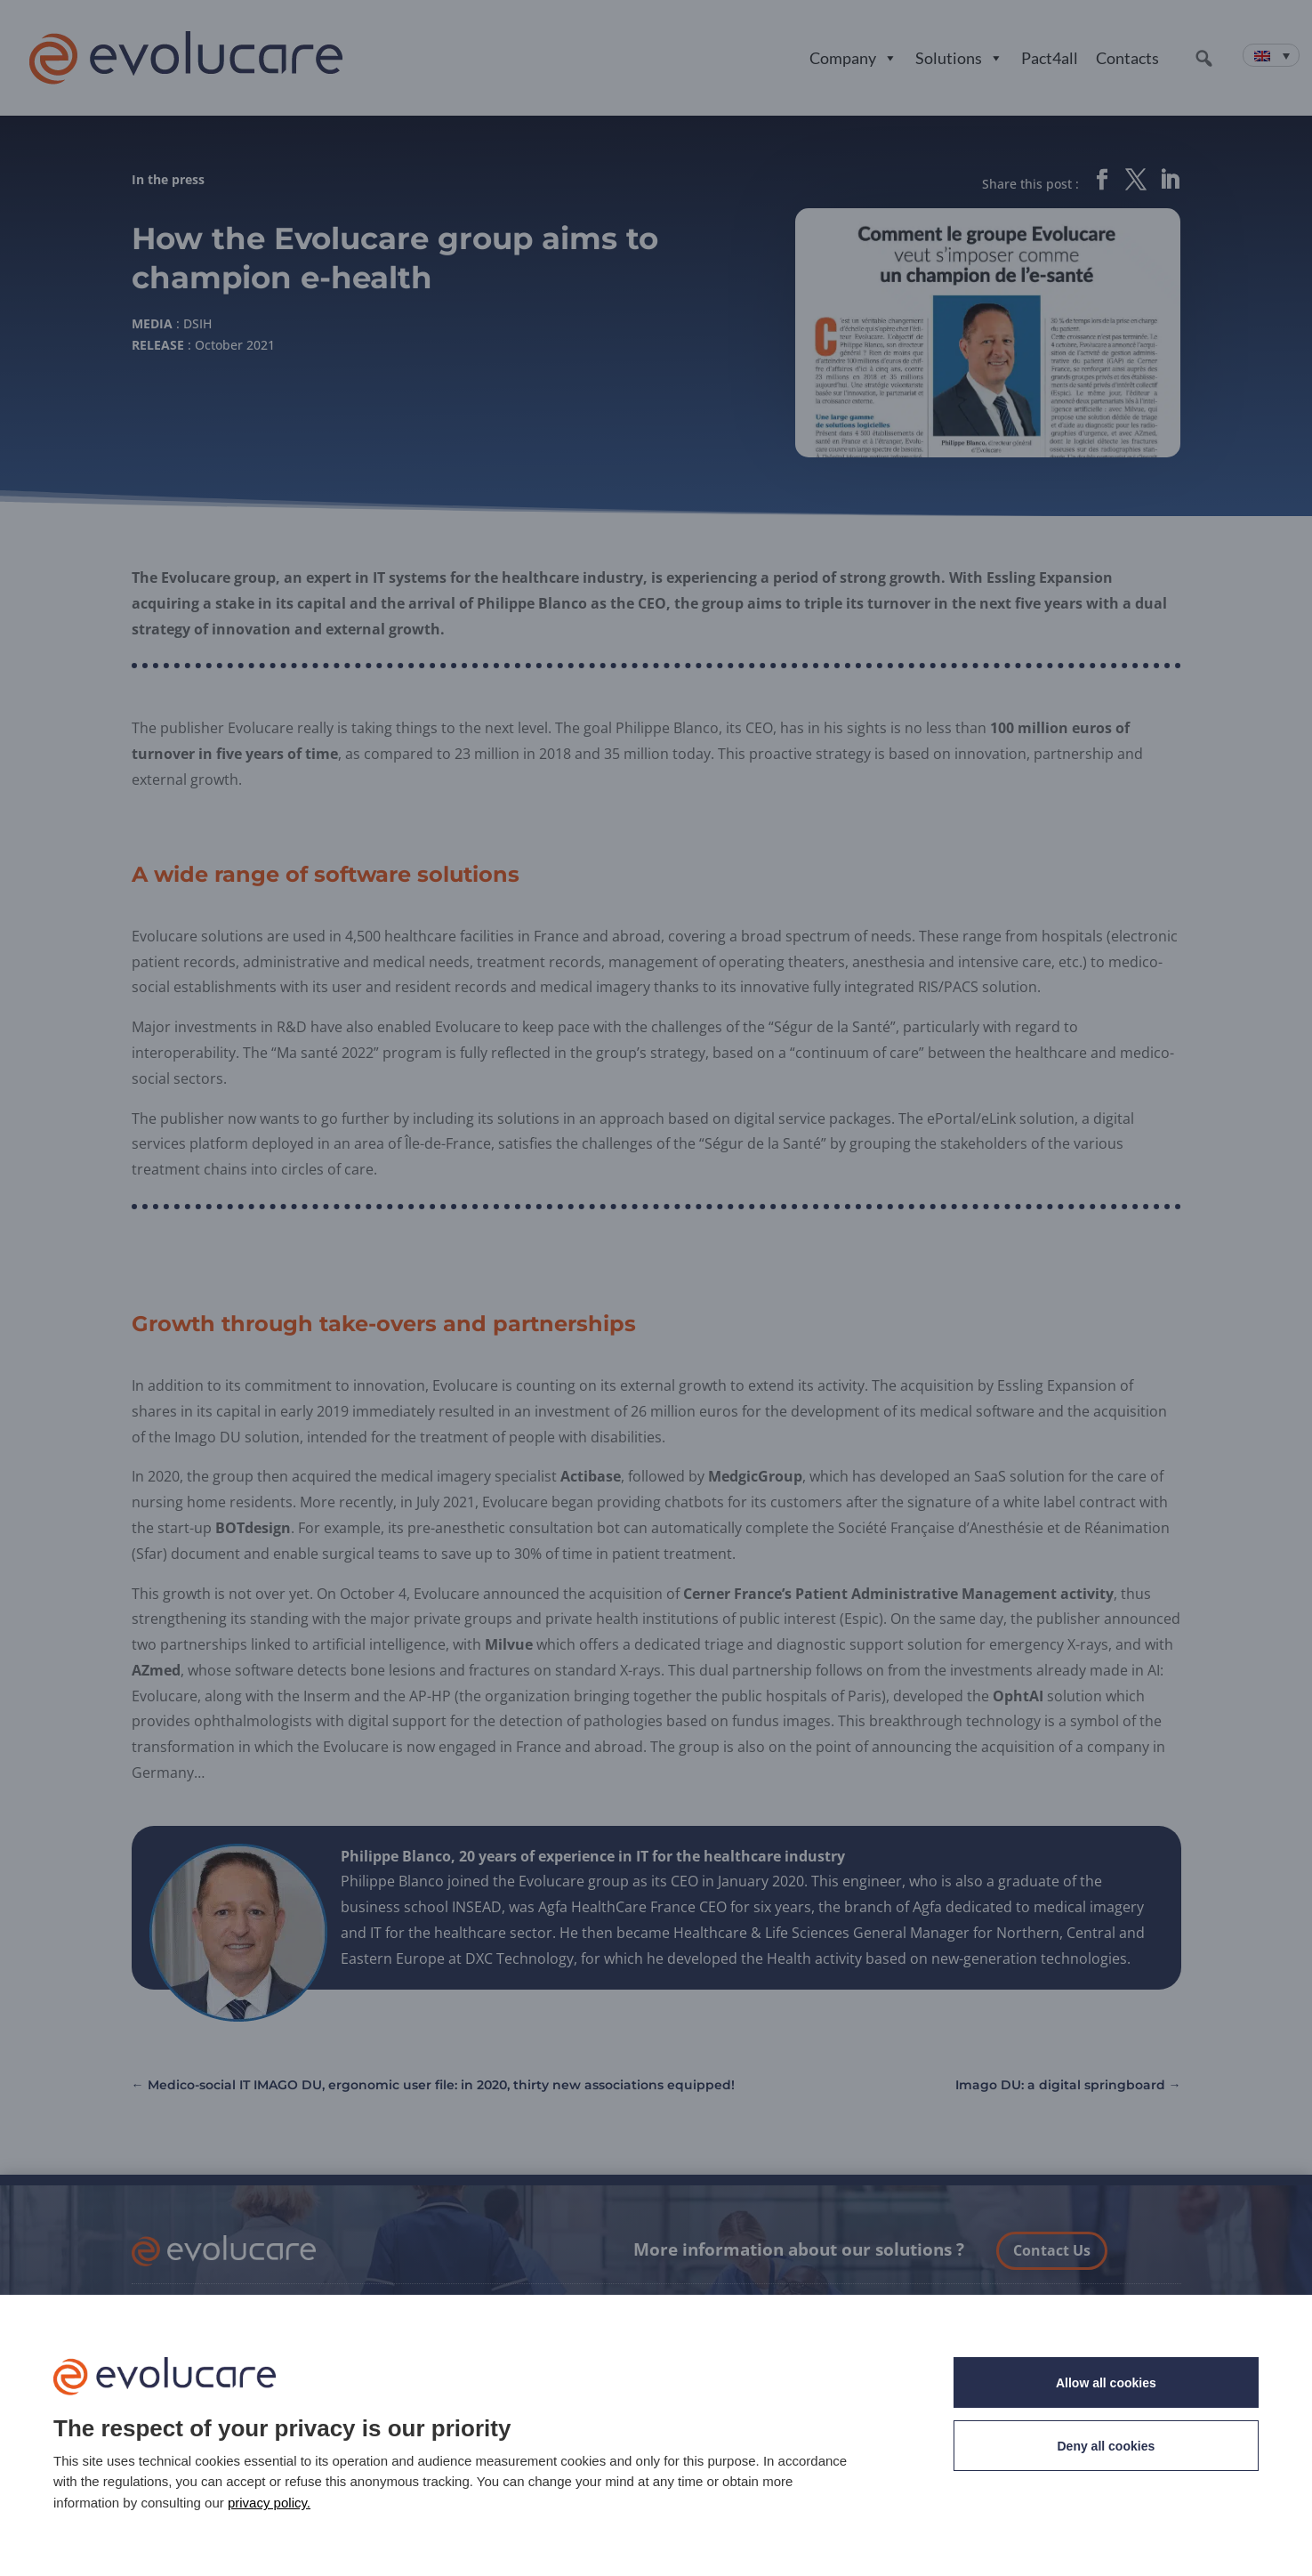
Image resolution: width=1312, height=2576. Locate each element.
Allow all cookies (1106, 2383)
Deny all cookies (1106, 2446)
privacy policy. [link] (269, 2502)
